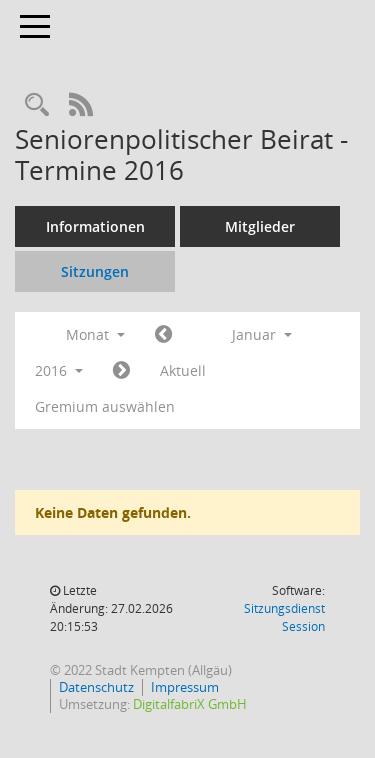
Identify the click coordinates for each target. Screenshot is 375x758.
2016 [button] (59, 370)
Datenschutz (96, 687)
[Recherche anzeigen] (37, 105)
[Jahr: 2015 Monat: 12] (163, 335)
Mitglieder (260, 226)
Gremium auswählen (105, 406)
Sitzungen (95, 271)
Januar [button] (262, 334)
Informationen (95, 226)
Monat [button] (95, 334)
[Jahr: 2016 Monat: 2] (121, 371)
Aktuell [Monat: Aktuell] (183, 370)
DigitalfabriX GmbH (190, 704)
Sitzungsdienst (284, 617)
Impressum (185, 687)
